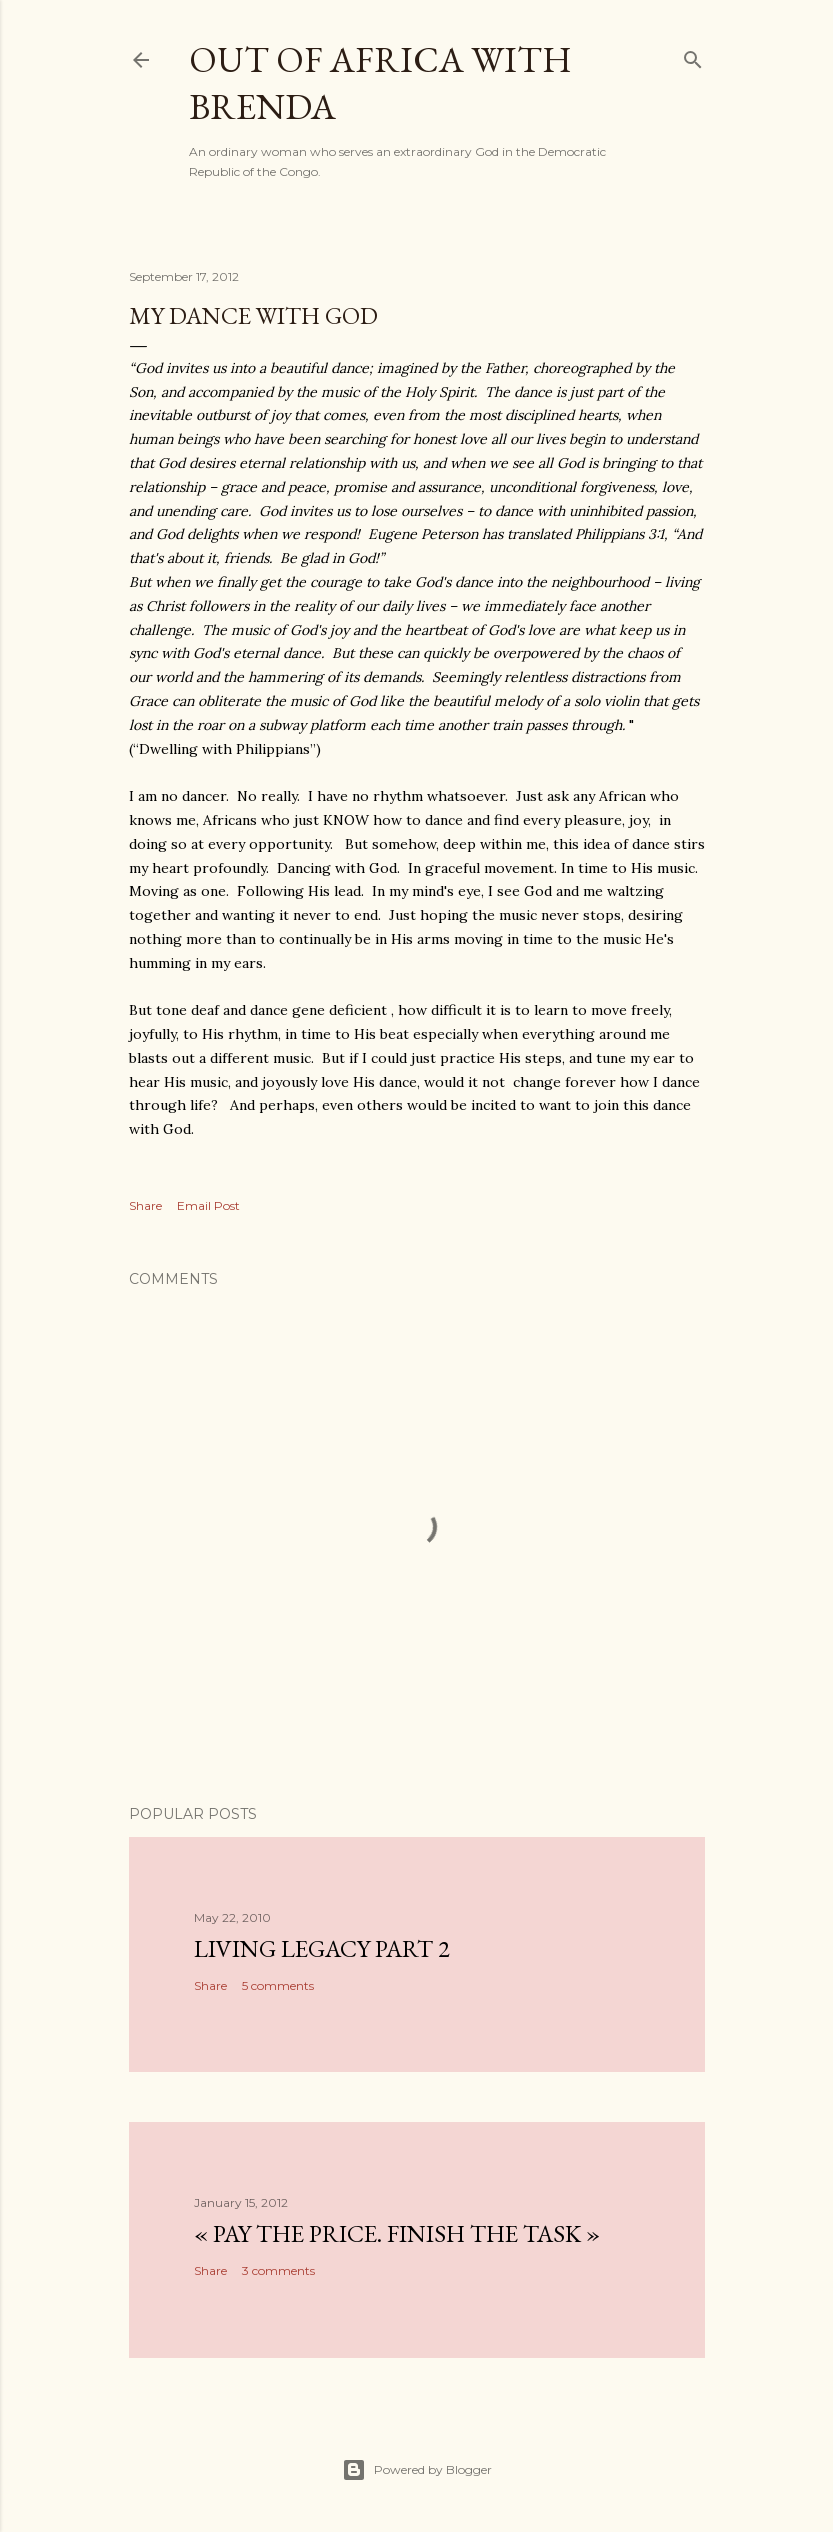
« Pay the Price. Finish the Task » (397, 2233)
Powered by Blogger (417, 2470)
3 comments (278, 2270)
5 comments (278, 1985)
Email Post (208, 1205)
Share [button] (145, 1205)
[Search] (693, 55)
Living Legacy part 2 (322, 1948)
